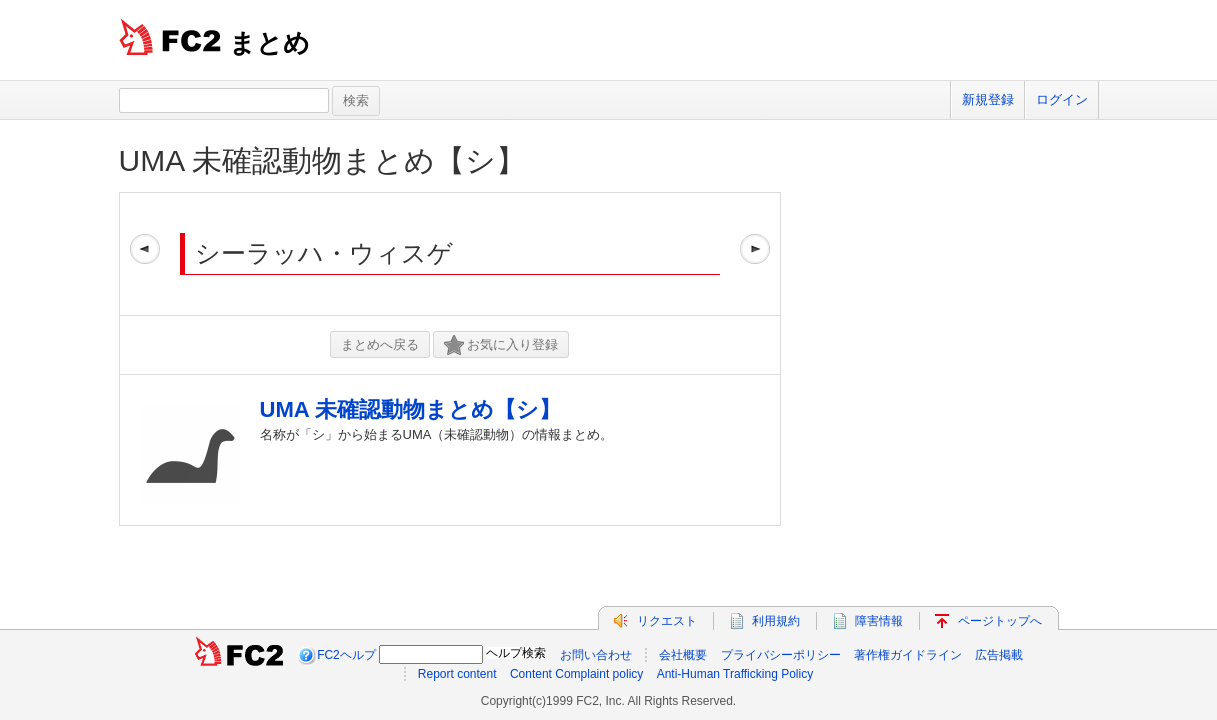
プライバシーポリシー (781, 655)
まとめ (269, 43)
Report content (457, 674)
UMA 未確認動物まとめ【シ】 (322, 160)
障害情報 (879, 621)
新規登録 (988, 99)
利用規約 (776, 621)
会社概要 (683, 655)
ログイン (1062, 99)
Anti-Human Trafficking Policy (735, 674)
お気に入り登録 (501, 345)
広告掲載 (999, 655)
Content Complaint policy (576, 674)
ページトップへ (1000, 621)
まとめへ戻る (380, 344)
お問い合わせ (596, 655)
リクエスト (667, 621)
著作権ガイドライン (908, 655)
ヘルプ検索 (516, 653)
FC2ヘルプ (346, 655)
